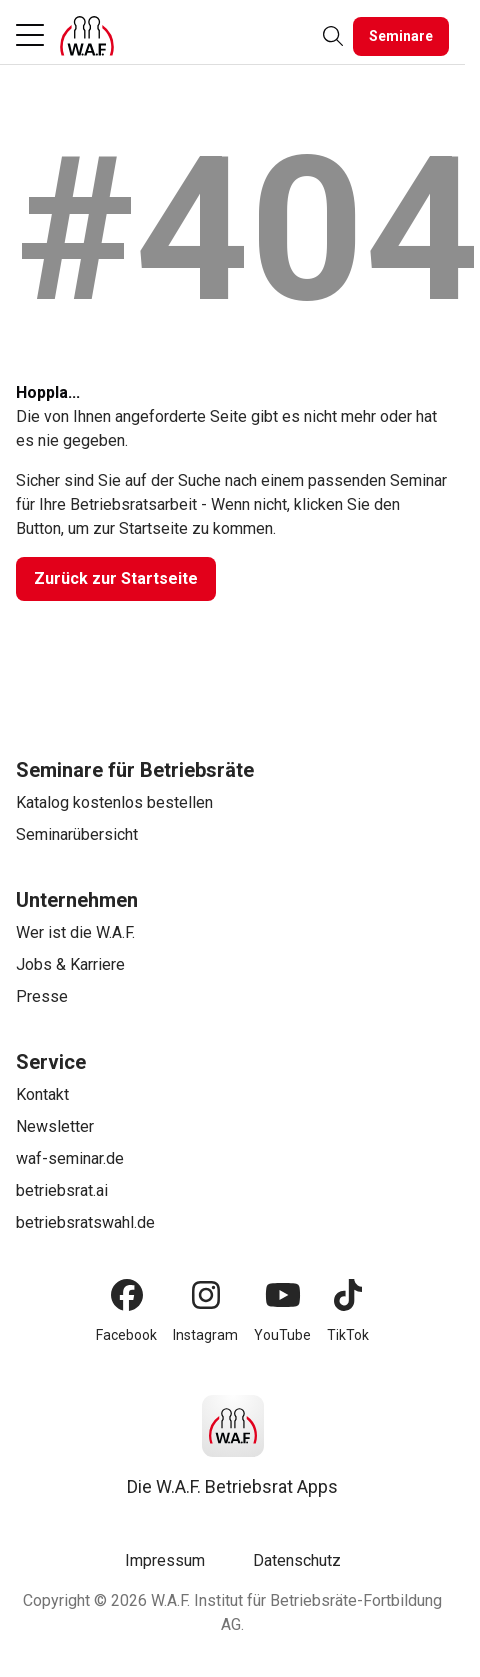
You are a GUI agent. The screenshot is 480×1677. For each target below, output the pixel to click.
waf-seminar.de (70, 1158)
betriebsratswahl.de (85, 1222)
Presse (42, 996)
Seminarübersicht (77, 834)
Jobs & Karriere (70, 964)
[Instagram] (206, 1295)
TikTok (348, 1335)
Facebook (126, 1335)
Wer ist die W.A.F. (75, 932)
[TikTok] (348, 1295)
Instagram (205, 1335)
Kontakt (42, 1094)
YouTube (282, 1335)
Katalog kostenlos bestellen (114, 802)
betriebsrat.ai (62, 1190)
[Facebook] (127, 1295)
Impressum (165, 1560)
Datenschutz (297, 1560)
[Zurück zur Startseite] (116, 579)
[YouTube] (283, 1295)
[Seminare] (401, 36)
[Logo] (87, 36)
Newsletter (55, 1126)
